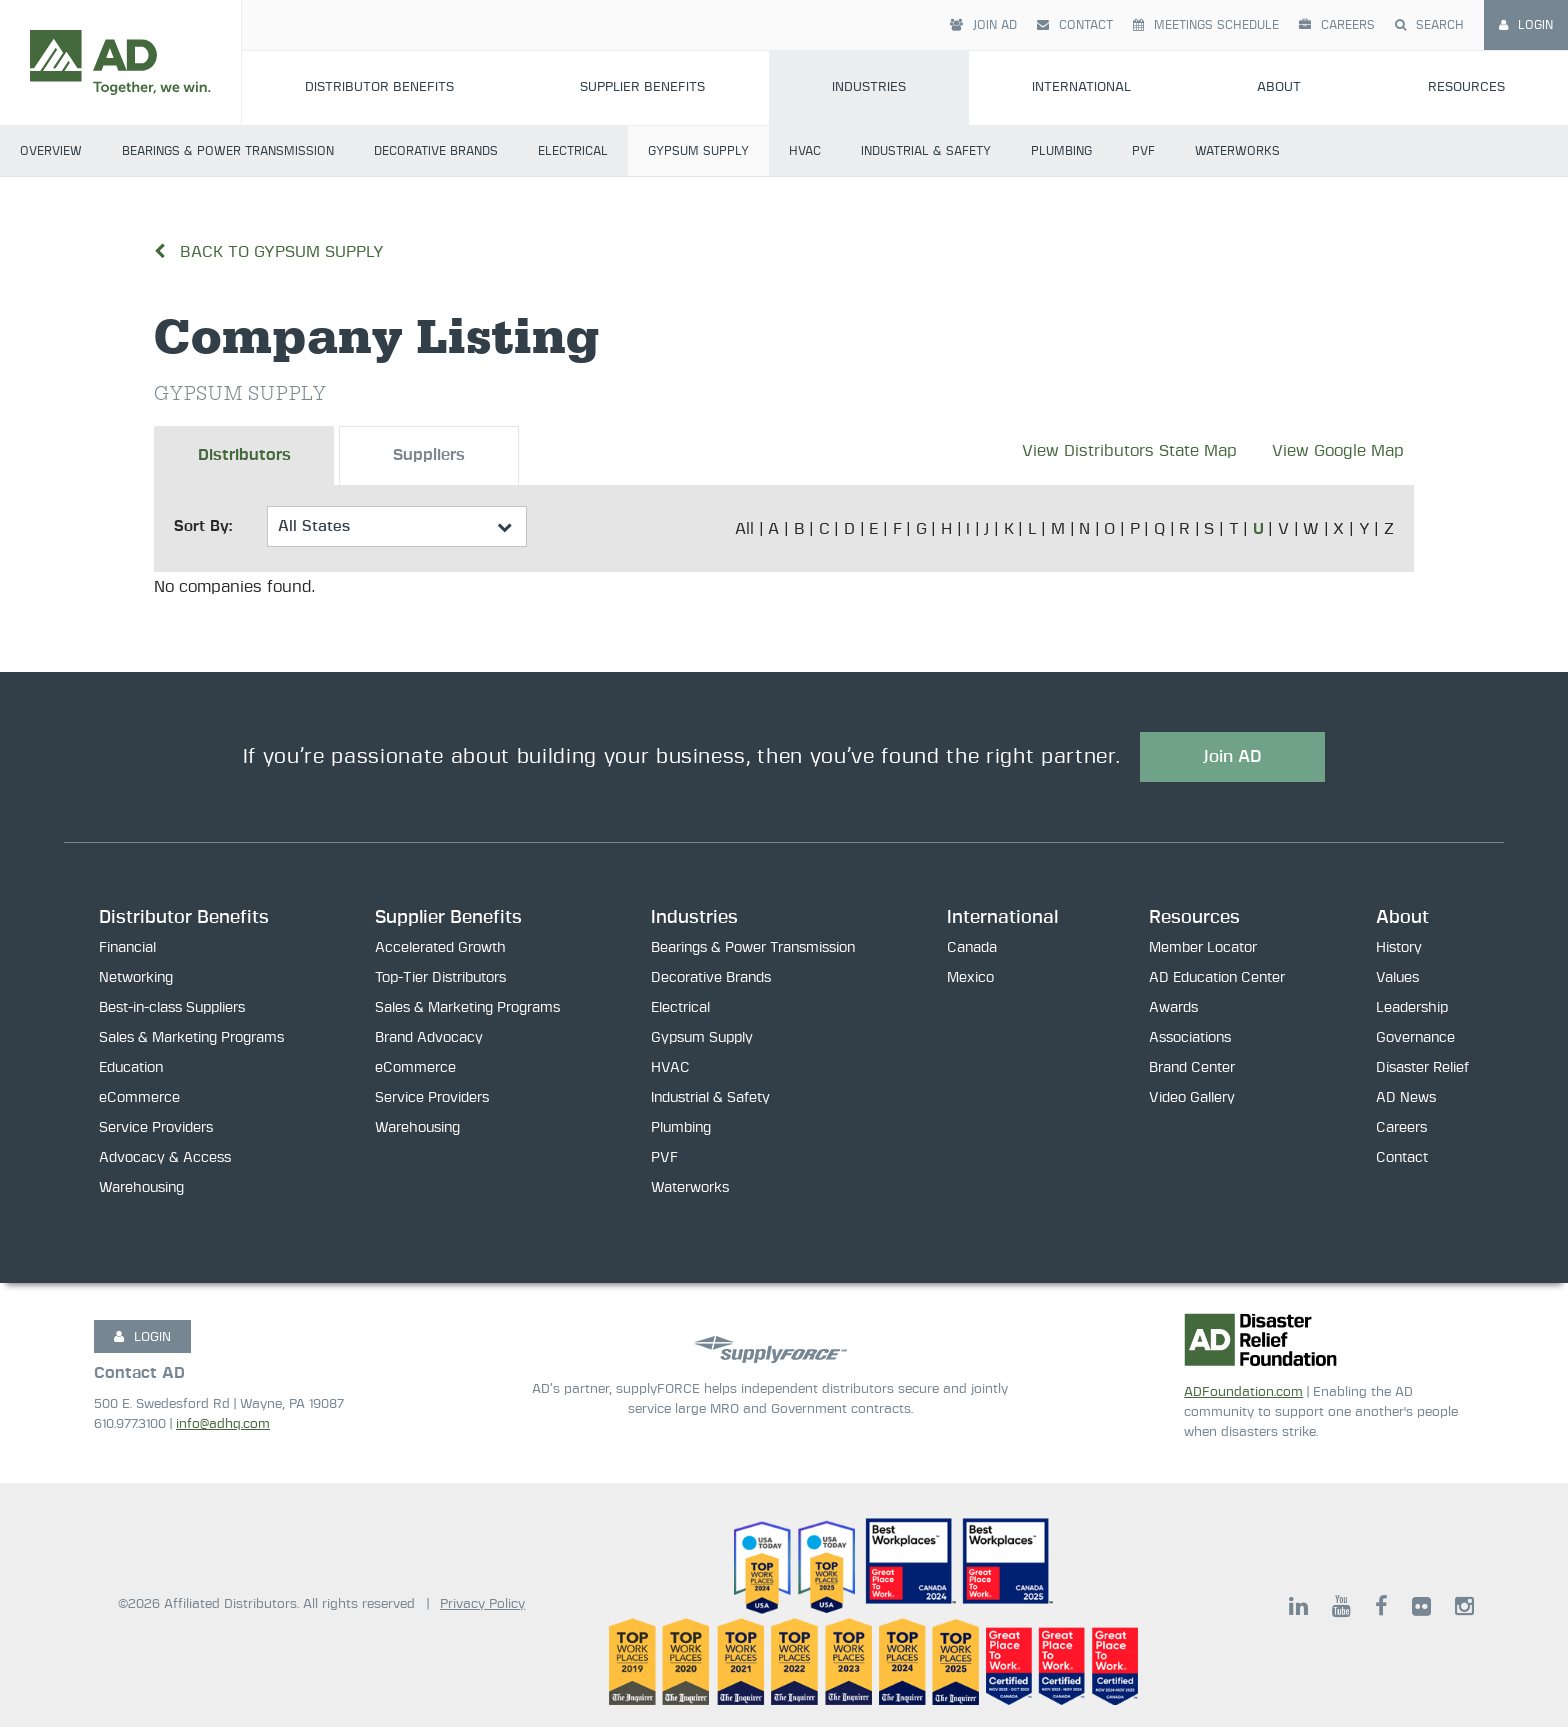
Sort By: (203, 526)
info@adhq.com (223, 1424)
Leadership (1412, 1008)
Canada (972, 948)
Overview (51, 151)
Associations (1190, 1038)
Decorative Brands (436, 151)
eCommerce (139, 1098)
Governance (1415, 1038)
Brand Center (1192, 1068)
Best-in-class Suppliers (172, 1008)
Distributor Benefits (379, 87)
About (1279, 87)
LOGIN (142, 1337)
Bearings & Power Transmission (228, 151)
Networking (136, 978)
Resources (1466, 87)
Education (131, 1068)
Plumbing (1061, 151)
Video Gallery (1192, 1098)
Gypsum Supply (698, 151)
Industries (869, 87)
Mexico (970, 978)
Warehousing (141, 1188)
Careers (1337, 25)
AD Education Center (1217, 978)
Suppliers (429, 456)
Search (1429, 25)
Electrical (573, 151)
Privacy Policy (482, 1604)
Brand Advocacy (429, 1038)
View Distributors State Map (1129, 451)
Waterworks (1237, 151)
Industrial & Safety (926, 151)
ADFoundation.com (1243, 1392)
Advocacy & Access (165, 1158)
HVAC (805, 151)
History (1399, 948)
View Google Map (1338, 451)
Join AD (983, 25)
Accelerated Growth (440, 948)
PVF (1143, 151)
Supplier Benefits (642, 87)
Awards (1173, 1008)
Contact (1075, 25)
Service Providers (156, 1128)
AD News (1406, 1098)
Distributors (244, 456)
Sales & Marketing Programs (191, 1038)
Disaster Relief (1422, 1068)
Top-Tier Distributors (440, 978)
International (1081, 87)
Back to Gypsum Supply (269, 252)
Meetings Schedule (1206, 25)
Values (1397, 978)
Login (1526, 25)
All (744, 529)
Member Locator (1203, 948)
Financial (127, 948)
